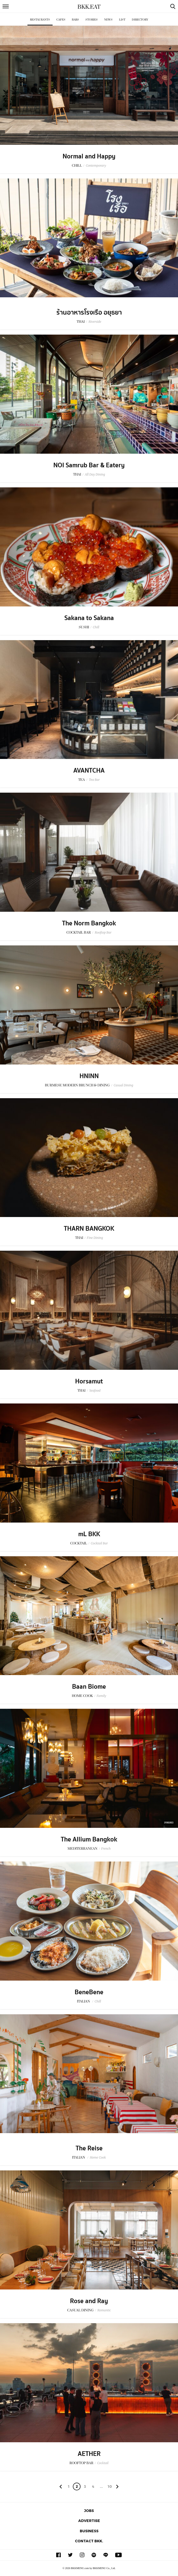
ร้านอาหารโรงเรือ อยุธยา (89, 312)
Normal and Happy (89, 156)
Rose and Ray (89, 2301)
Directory (140, 19)
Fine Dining (95, 1238)
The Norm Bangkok (89, 923)
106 (109, 2487)
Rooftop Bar (103, 932)
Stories (91, 19)
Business (89, 2531)
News (108, 19)
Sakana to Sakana (89, 618)
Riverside (94, 322)
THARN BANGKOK (89, 1228)
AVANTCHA (89, 770)
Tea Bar (94, 780)
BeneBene (89, 1992)
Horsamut (89, 1381)
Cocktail (102, 2463)
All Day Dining (95, 474)
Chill (96, 627)
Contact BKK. (89, 2541)
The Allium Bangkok (89, 1839)
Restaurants (40, 19)
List (122, 19)
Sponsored (168, 1822)
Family (101, 1696)
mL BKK (89, 1534)
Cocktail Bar (99, 1543)
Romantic (104, 2310)
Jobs (89, 2510)
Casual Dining (123, 1085)
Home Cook (98, 2157)
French (106, 1848)
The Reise (89, 2148)
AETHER (89, 2454)
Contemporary (96, 165)
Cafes (60, 19)
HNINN (89, 1076)
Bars (75, 19)
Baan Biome (89, 1686)
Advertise (89, 2520)
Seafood (95, 1390)
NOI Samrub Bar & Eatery (89, 465)
